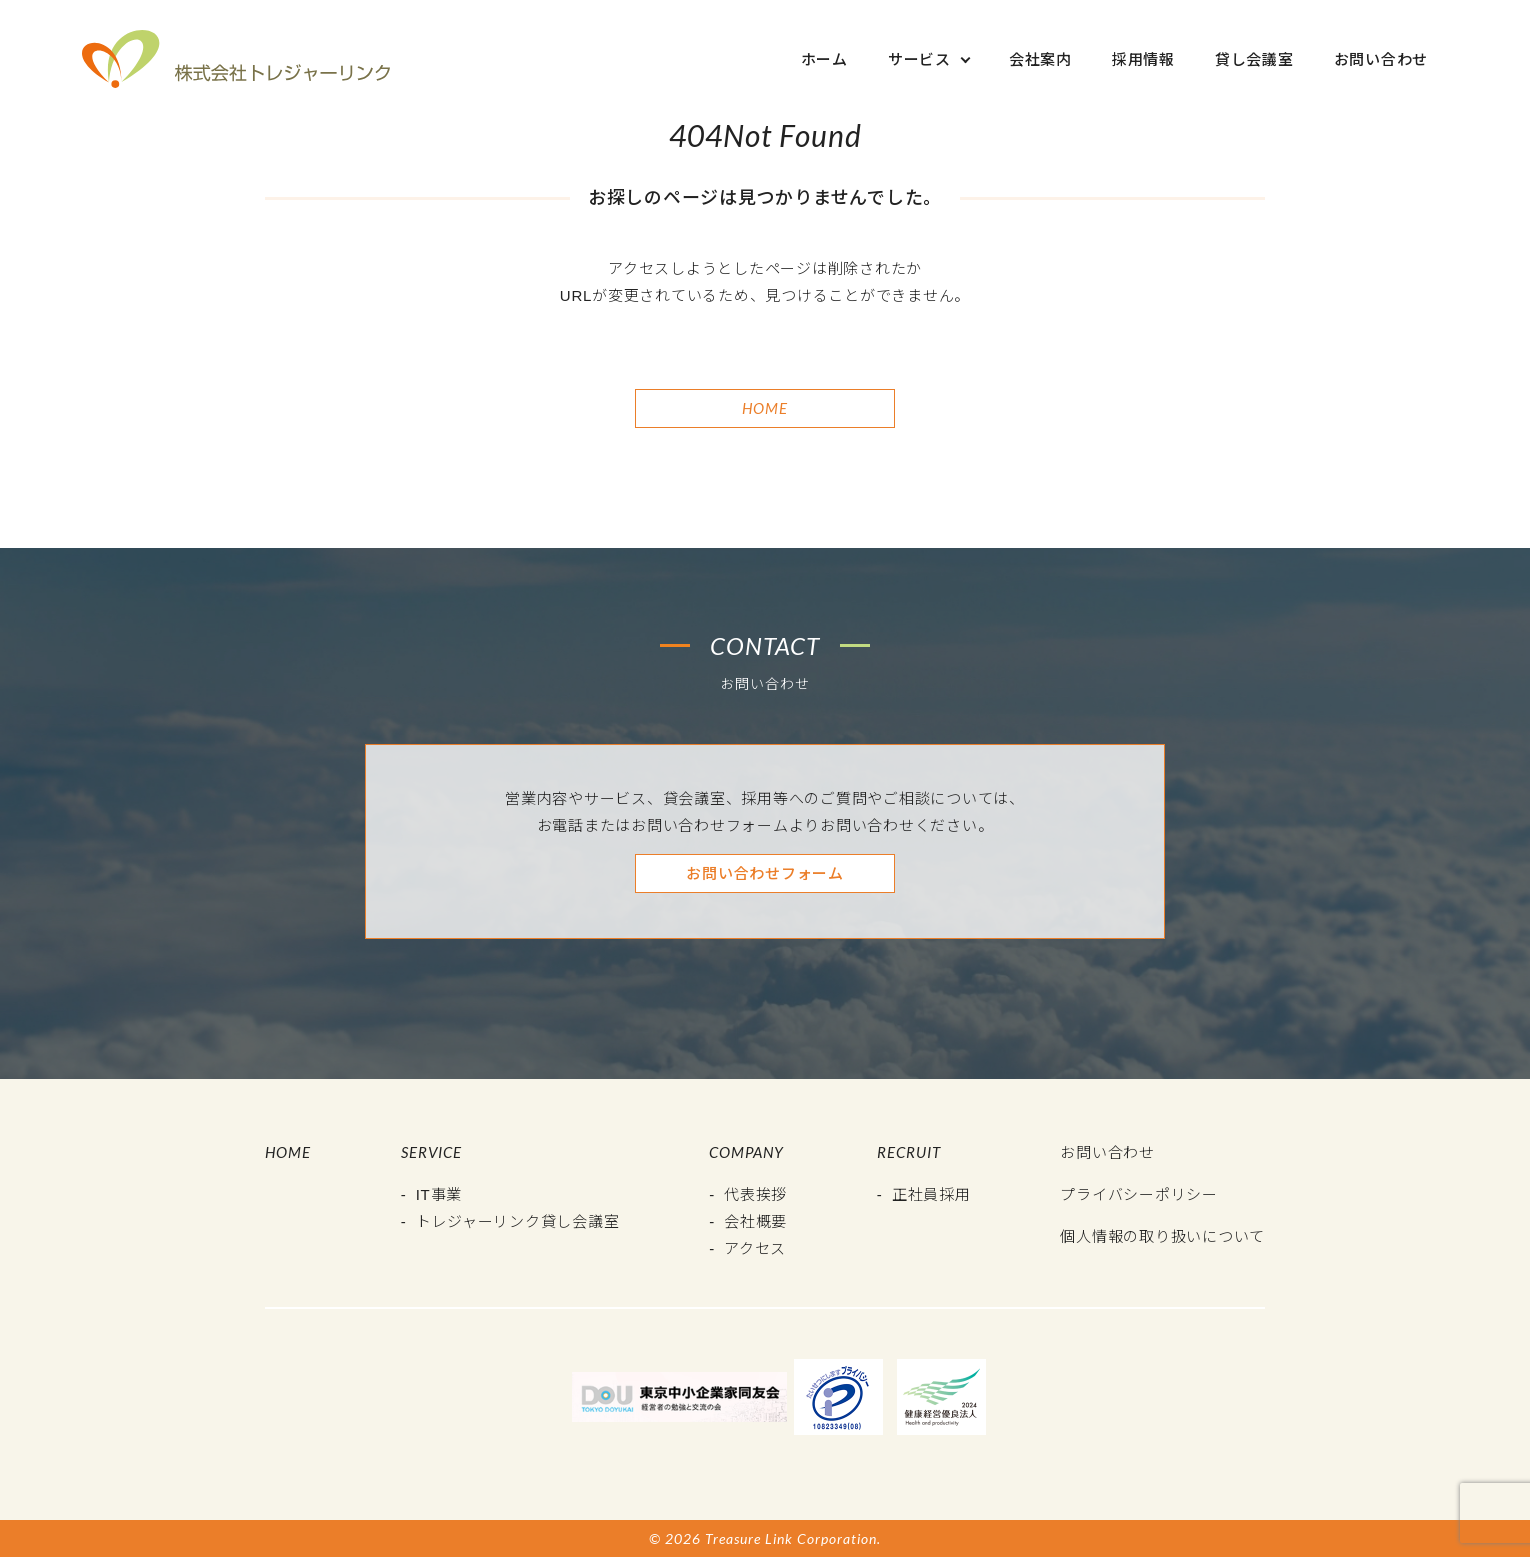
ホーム (824, 59)
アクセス (755, 1248)
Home (765, 408)
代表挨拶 (755, 1194)
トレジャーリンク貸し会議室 (518, 1221)
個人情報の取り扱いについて (1162, 1236)
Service (431, 1152)
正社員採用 (931, 1194)
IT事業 (439, 1194)
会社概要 (755, 1221)
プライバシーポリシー (1139, 1194)
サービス (919, 59)
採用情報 (1143, 59)
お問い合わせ (1381, 59)
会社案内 (1040, 59)
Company (746, 1152)
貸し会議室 (1254, 59)
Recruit (909, 1152)
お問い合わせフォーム (765, 873)
